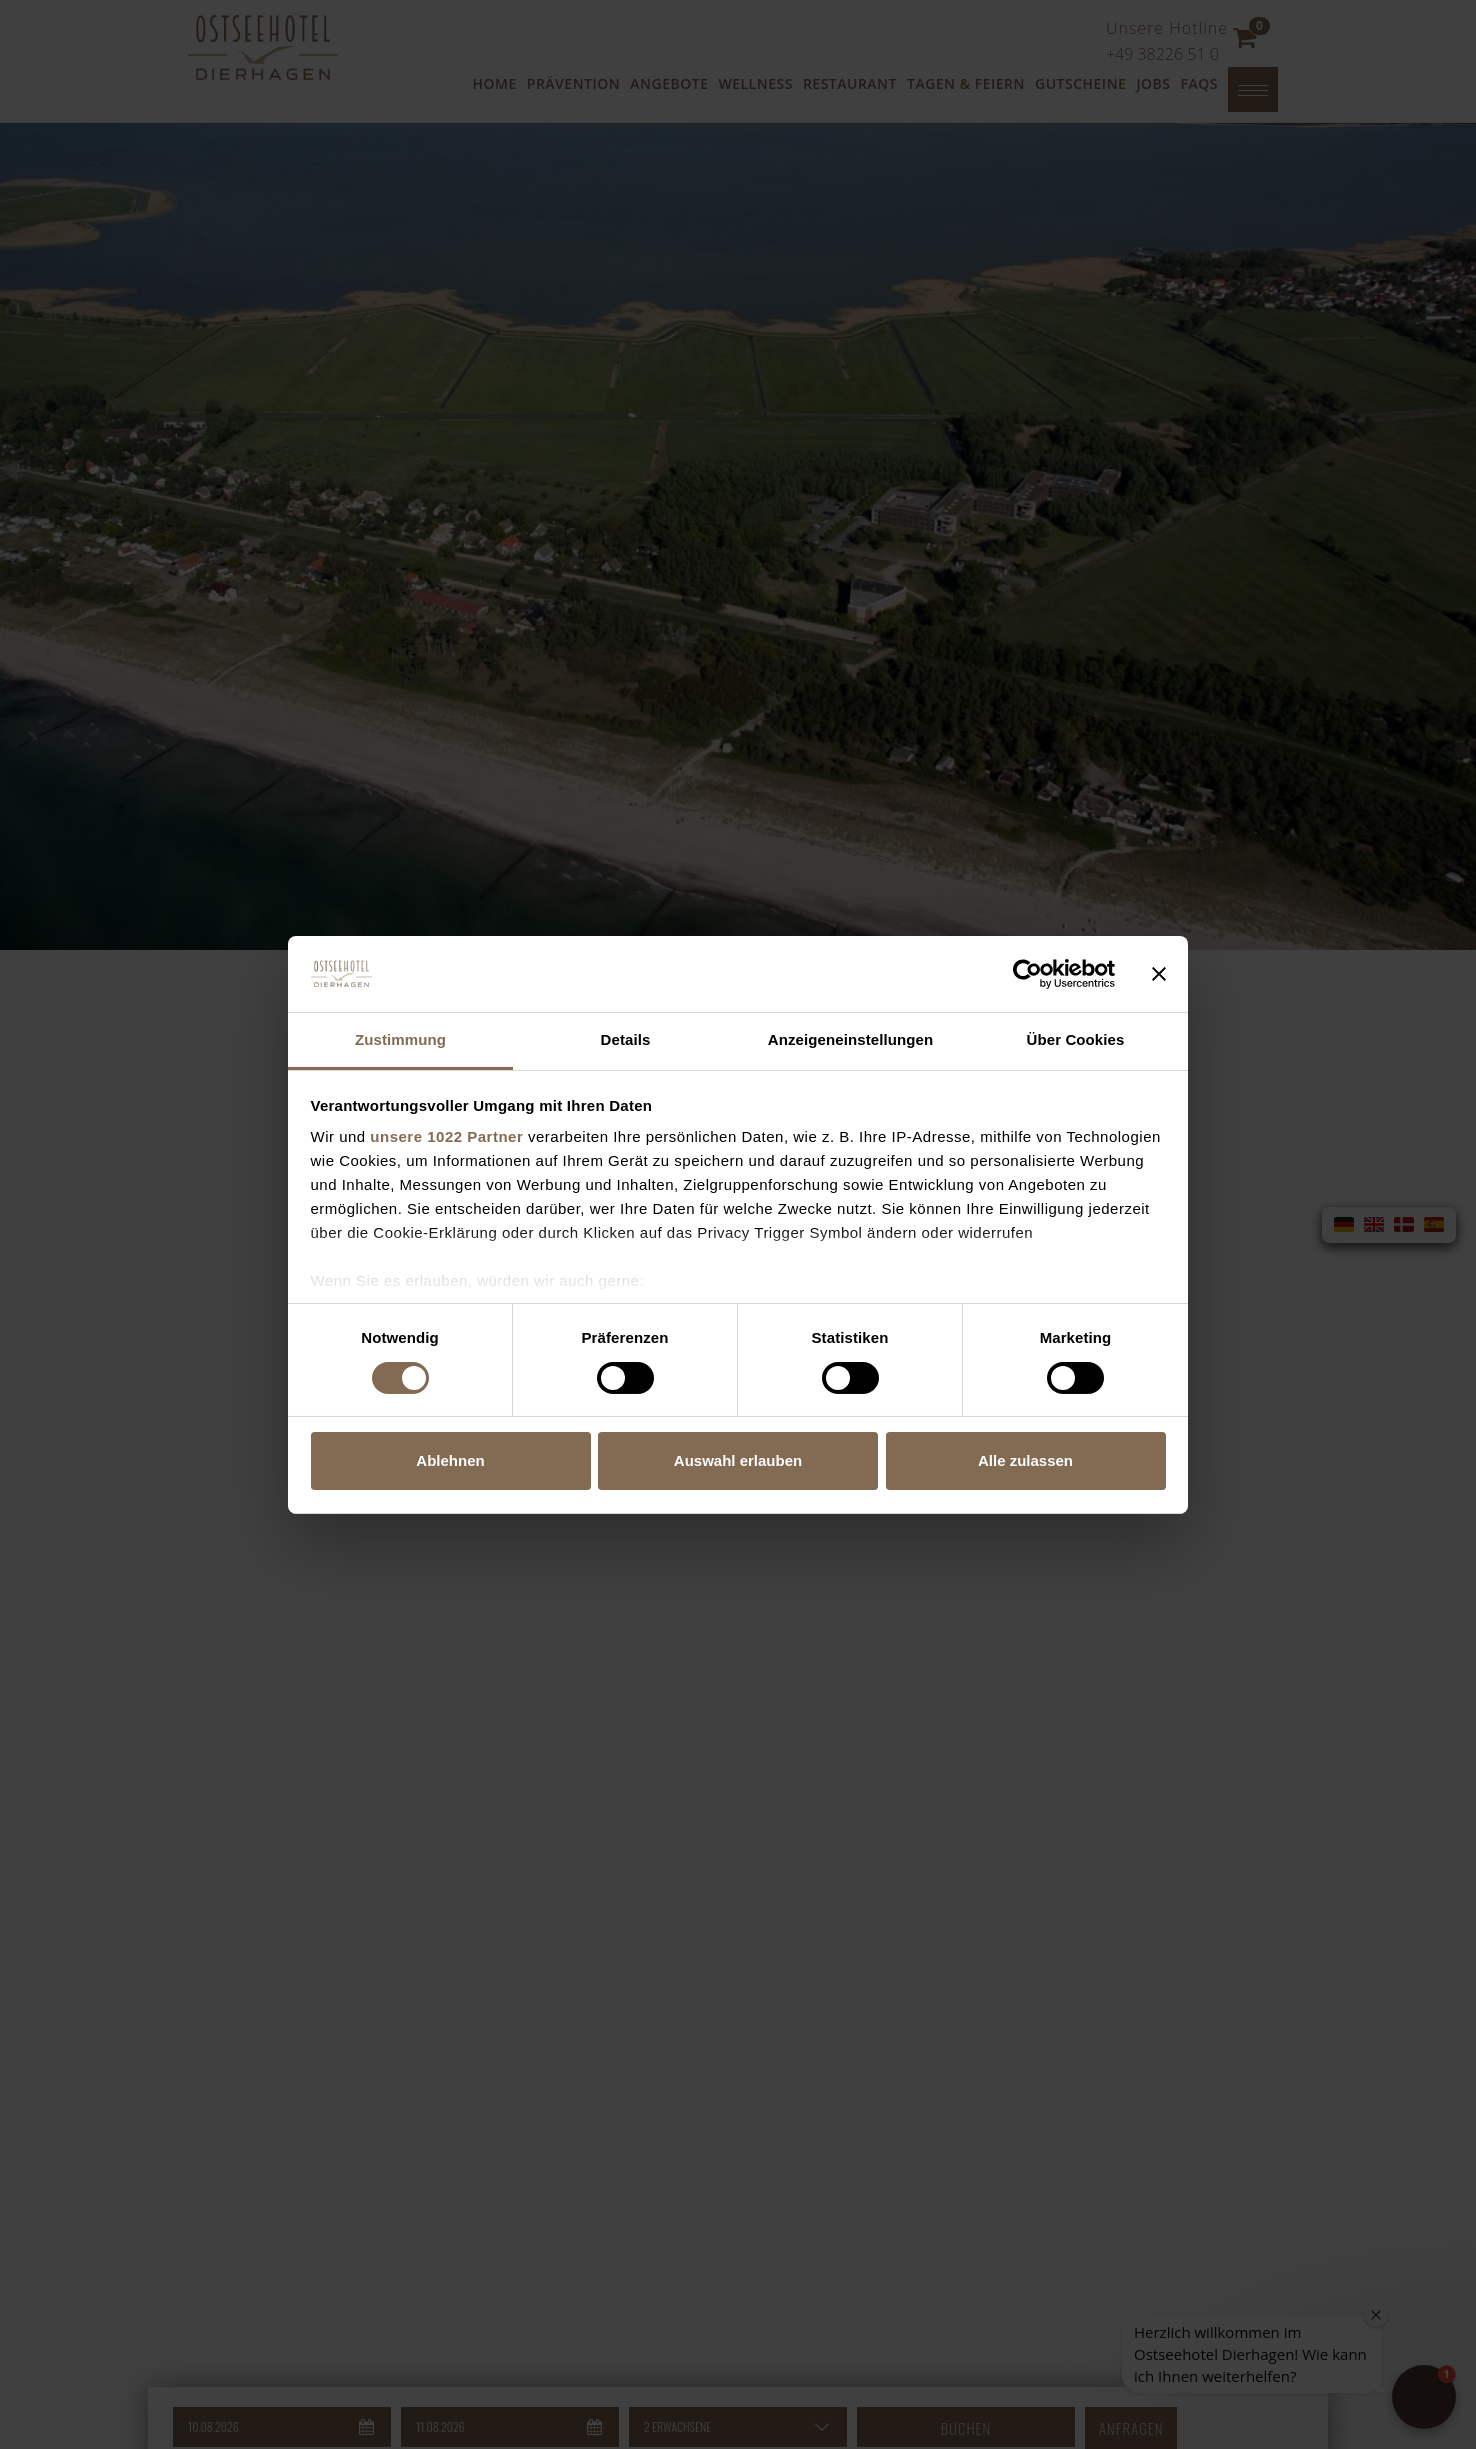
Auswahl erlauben (738, 1460)
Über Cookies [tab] (1076, 1039)
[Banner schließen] (1159, 974)
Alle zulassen (1025, 1460)
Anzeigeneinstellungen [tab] (850, 1039)
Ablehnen (450, 1460)
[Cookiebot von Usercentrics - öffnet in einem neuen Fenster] (1027, 974)
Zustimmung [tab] (400, 1039)
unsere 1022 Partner (446, 1136)
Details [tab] (626, 1039)
